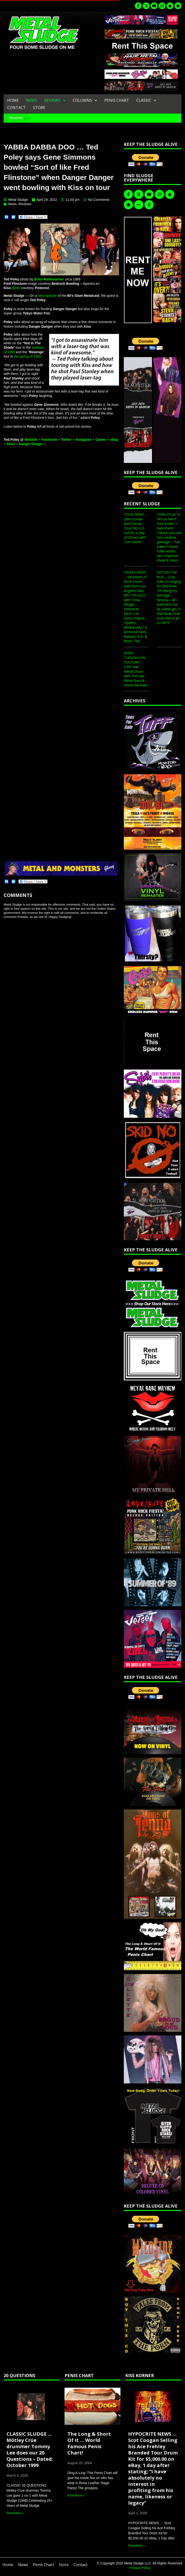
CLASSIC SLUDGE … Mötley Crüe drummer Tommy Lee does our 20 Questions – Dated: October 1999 (30, 2449)
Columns (85, 100)
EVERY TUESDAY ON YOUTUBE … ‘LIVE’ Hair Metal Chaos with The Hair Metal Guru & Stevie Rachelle (135, 669)
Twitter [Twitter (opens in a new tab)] (66, 439)
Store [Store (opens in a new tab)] (11, 444)
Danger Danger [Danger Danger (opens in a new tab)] (31, 444)
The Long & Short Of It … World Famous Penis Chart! (89, 2443)
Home (13, 100)
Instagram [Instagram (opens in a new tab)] (83, 439)
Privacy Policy (139, 2568)
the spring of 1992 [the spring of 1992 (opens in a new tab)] (27, 356)
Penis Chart (116, 100)
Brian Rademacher (49, 279)
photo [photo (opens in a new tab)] (16, 288)
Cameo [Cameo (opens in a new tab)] (101, 439)
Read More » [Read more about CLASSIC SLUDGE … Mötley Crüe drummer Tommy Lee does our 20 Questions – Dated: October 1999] (15, 2513)
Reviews (55, 100)
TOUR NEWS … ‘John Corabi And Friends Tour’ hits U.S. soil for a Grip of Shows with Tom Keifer (135, 528)
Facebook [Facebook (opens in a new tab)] (49, 439)
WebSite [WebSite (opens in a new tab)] (31, 439)
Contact (16, 107)
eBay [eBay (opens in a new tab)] (114, 439)
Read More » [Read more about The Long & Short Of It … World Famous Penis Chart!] (75, 2495)
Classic (146, 100)
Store (39, 107)
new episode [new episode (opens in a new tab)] (47, 296)
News (31, 100)
